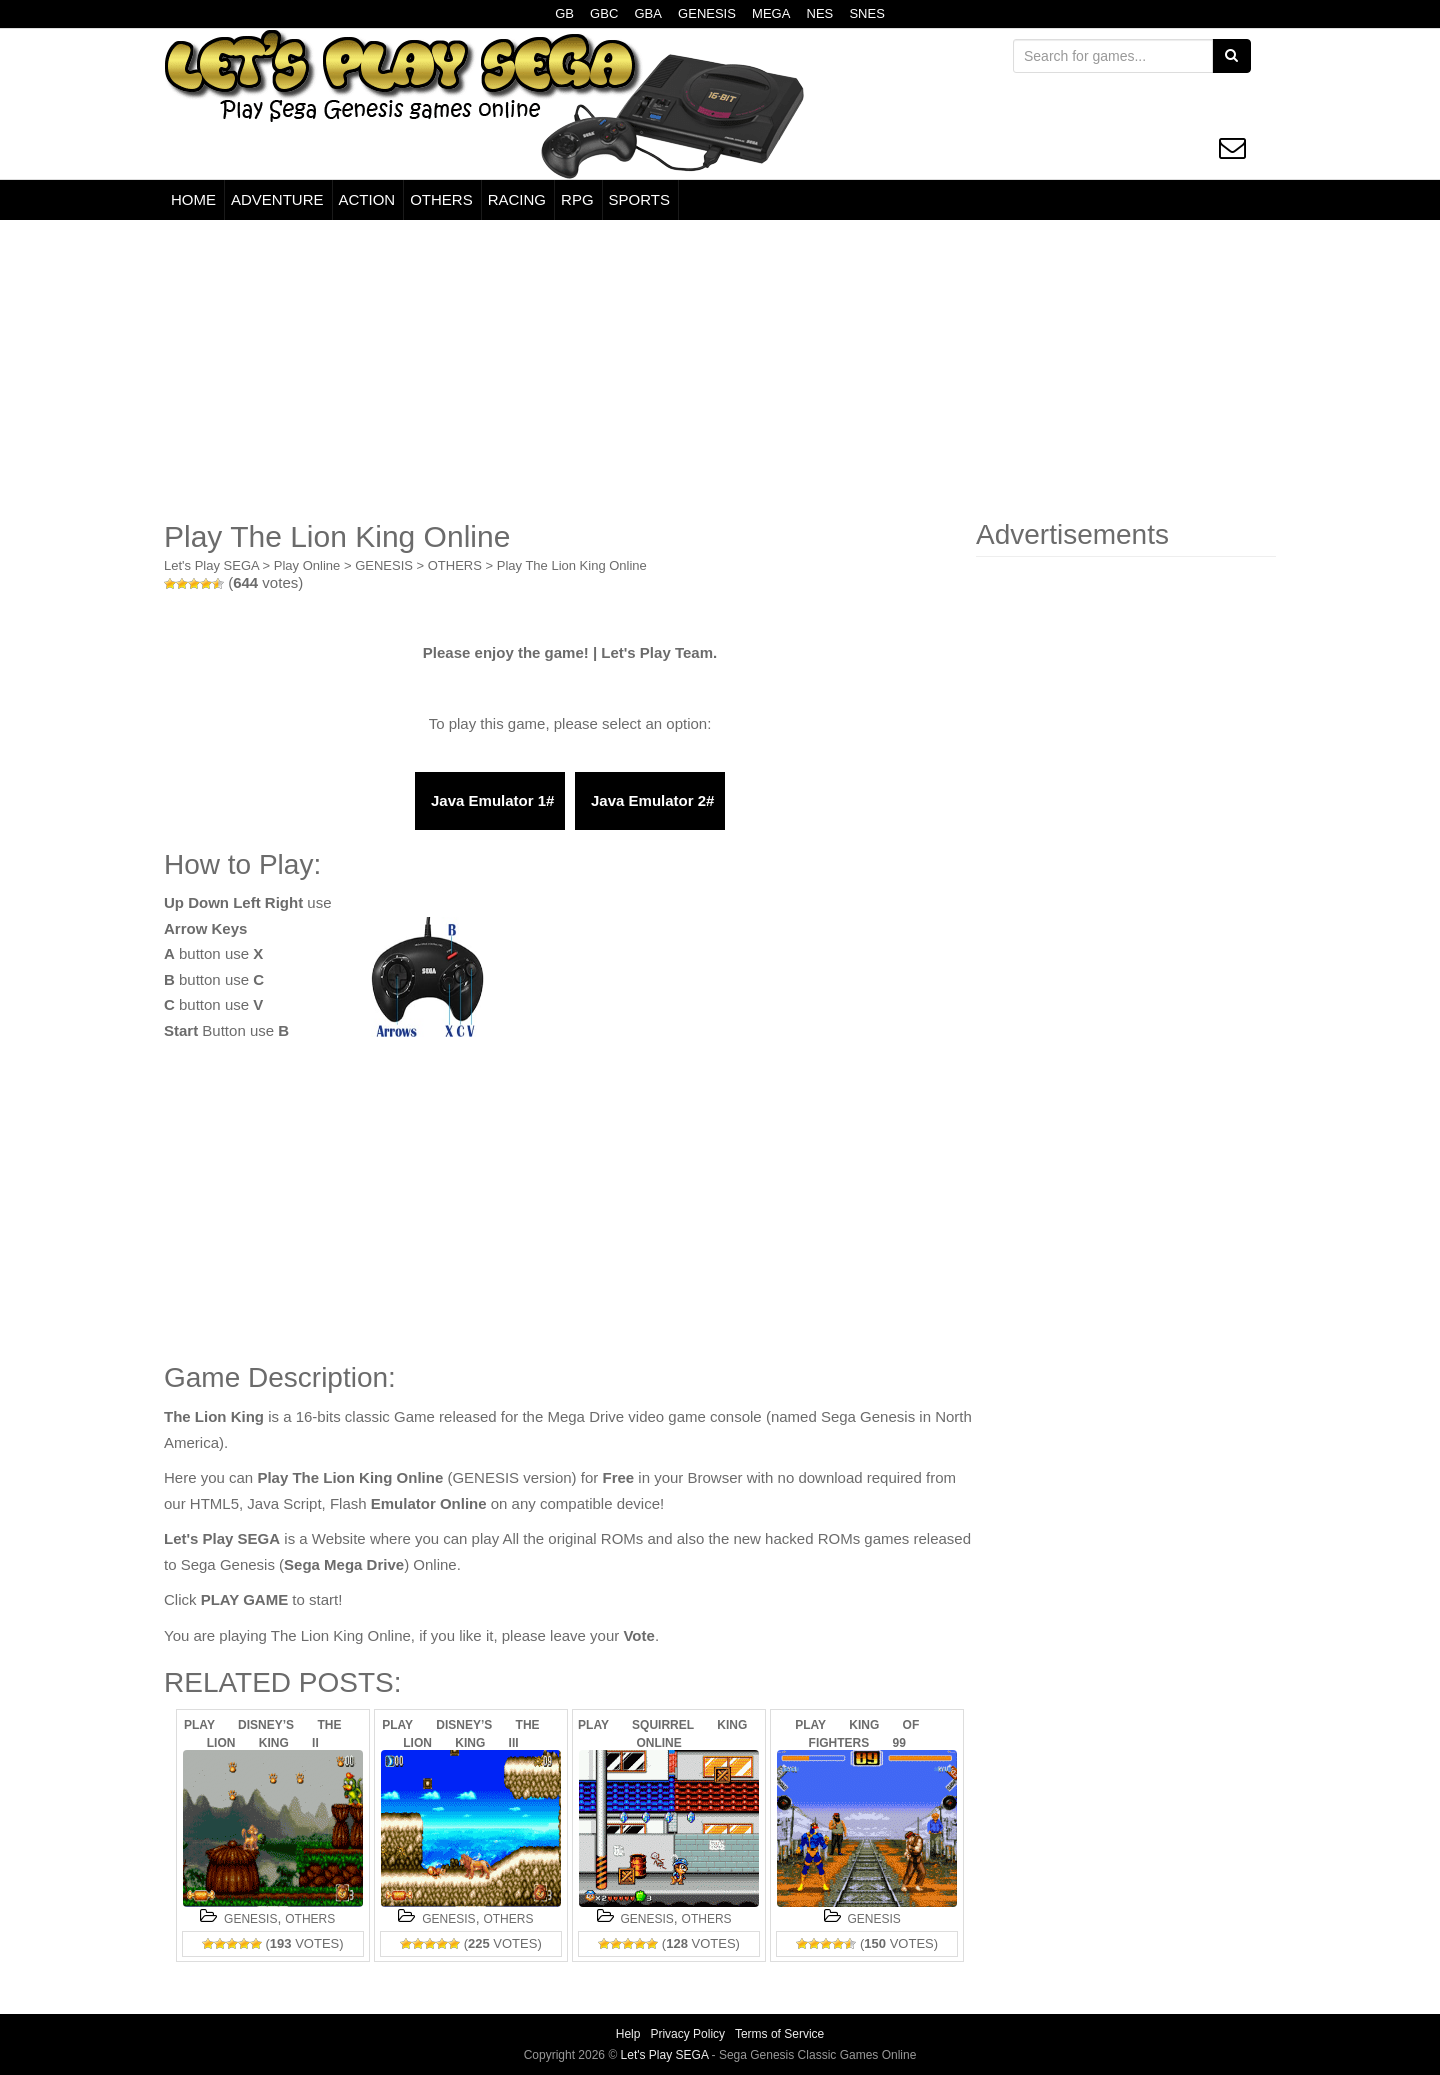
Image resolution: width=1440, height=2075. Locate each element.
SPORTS (639, 199)
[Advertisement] (720, 370)
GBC (604, 13)
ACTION (367, 199)
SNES (866, 13)
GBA (647, 13)
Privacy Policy (687, 2034)
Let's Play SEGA (211, 565)
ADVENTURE (277, 199)
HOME (193, 199)
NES (820, 13)
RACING (517, 199)
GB (564, 13)
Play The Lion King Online (572, 565)
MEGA (771, 13)
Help (628, 2034)
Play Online (307, 565)
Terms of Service (779, 2034)
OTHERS (441, 199)
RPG (577, 199)
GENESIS (707, 13)
